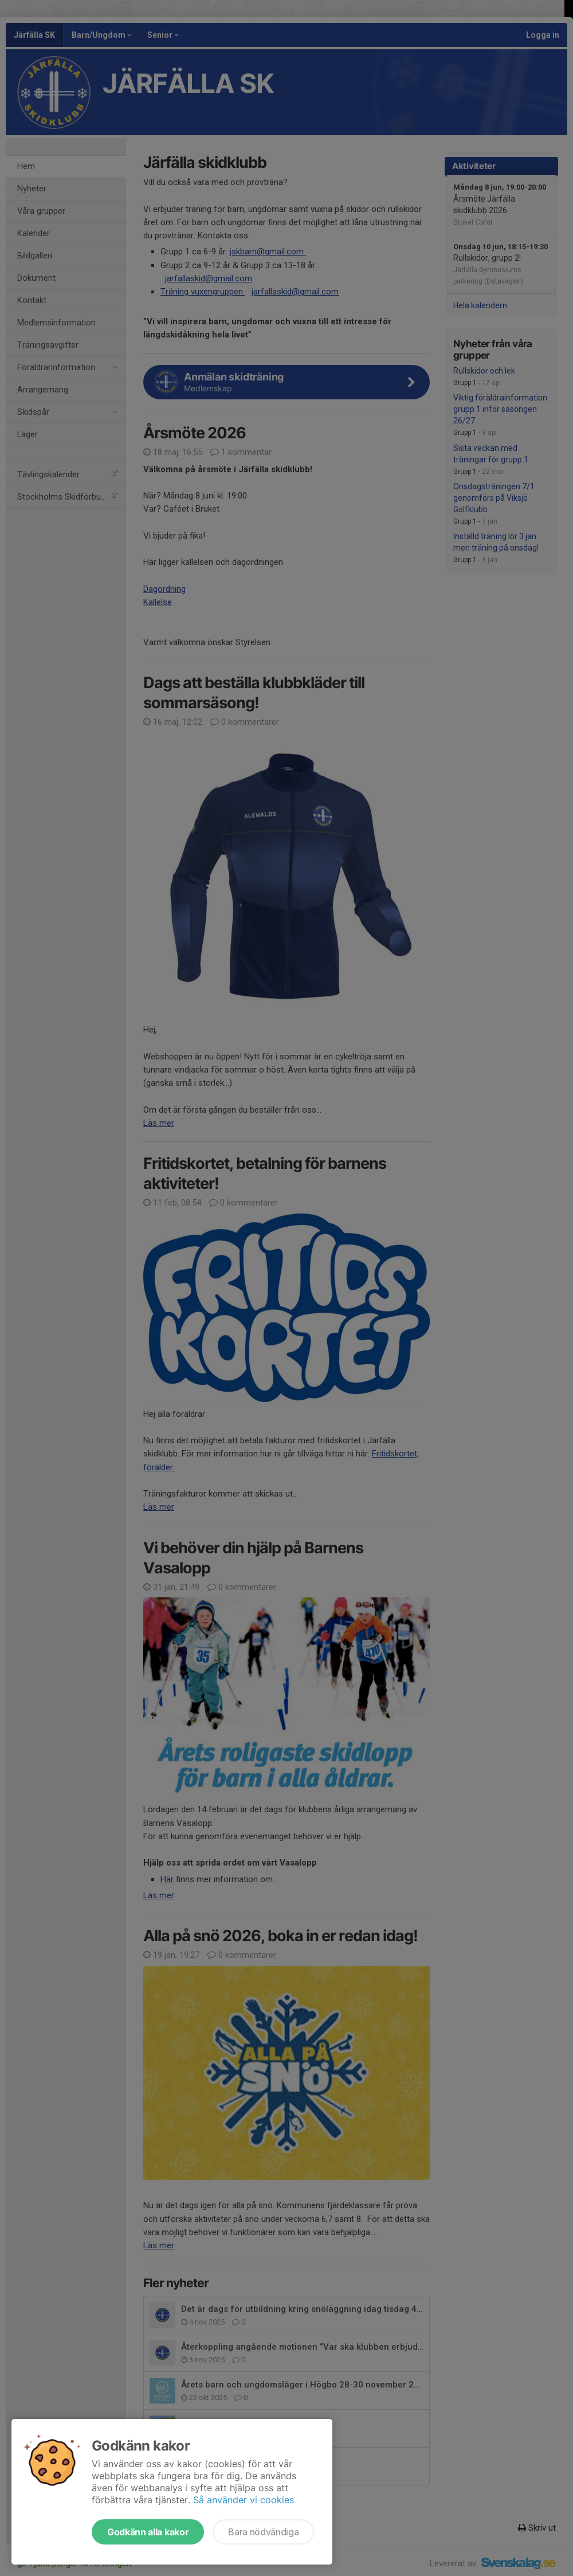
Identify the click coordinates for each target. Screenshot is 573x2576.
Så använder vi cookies (243, 2500)
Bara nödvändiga (263, 2532)
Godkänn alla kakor (148, 2532)
